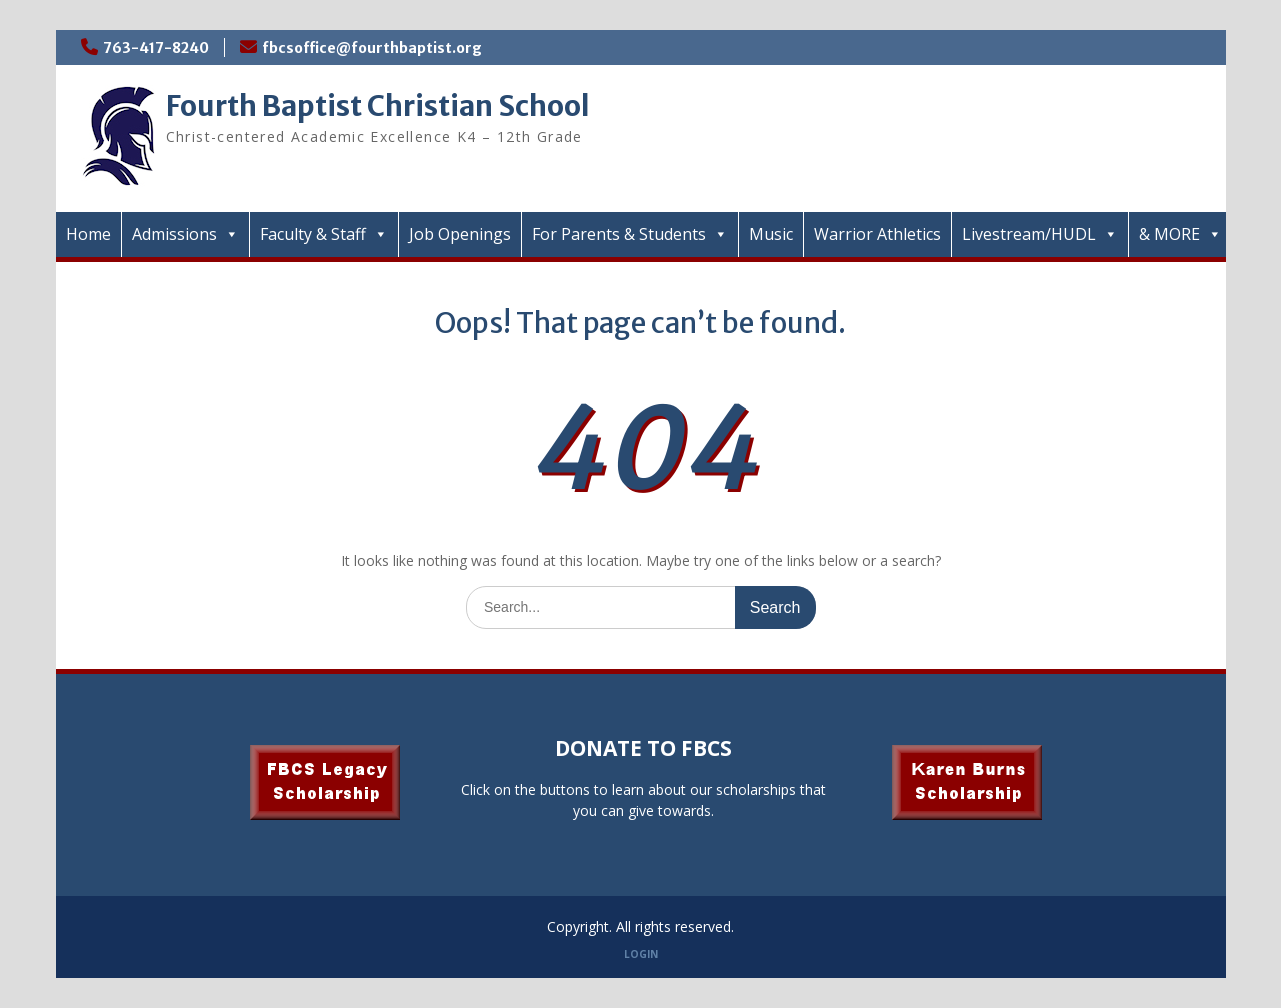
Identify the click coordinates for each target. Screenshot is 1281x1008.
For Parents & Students (630, 234)
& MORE (1180, 234)
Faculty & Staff (324, 234)
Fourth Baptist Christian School (378, 106)
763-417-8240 (156, 48)
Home (88, 234)
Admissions (185, 234)
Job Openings (460, 234)
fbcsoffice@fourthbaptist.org (372, 48)
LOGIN (641, 954)
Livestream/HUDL (1040, 234)
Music (771, 234)
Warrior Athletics (877, 234)
